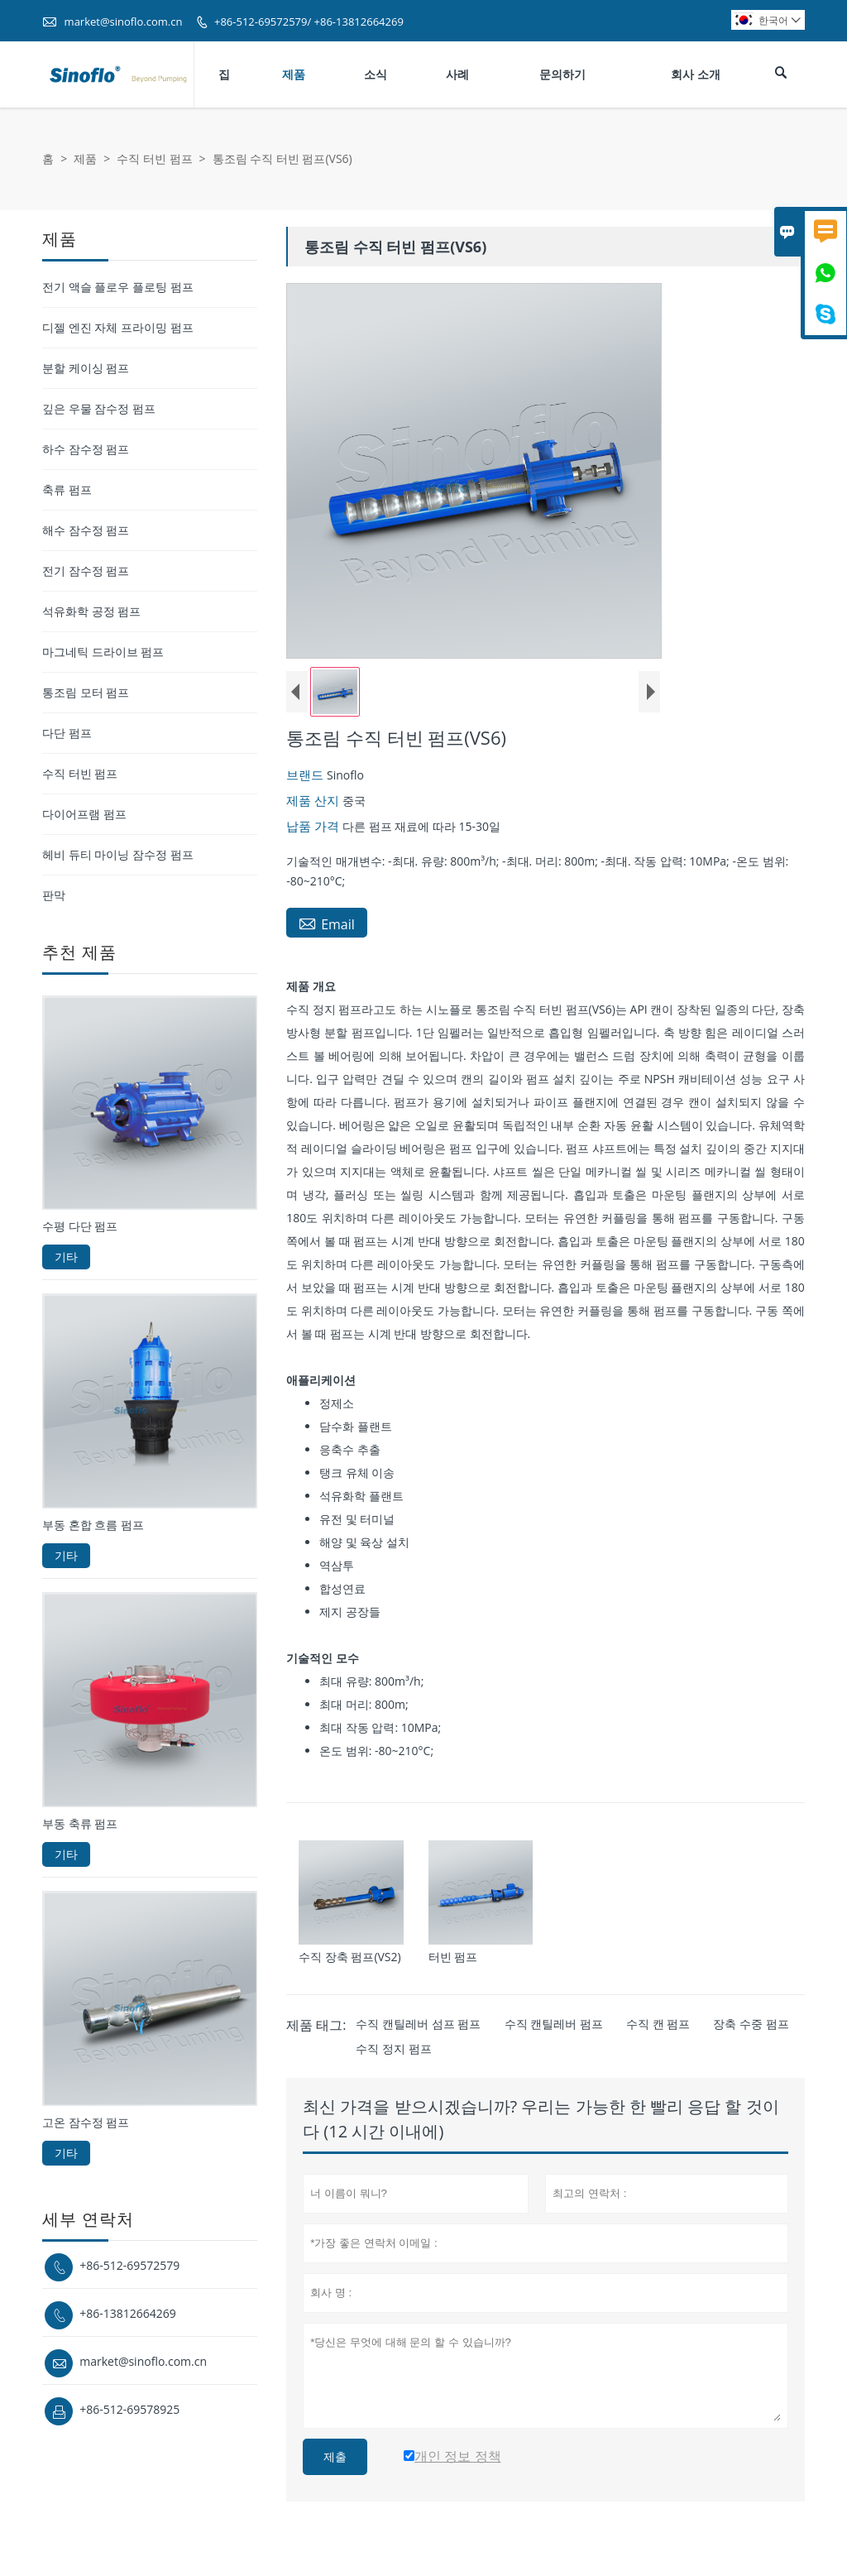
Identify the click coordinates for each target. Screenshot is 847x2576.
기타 (66, 1256)
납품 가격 (314, 826)
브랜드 (306, 774)
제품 (293, 74)
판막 (53, 895)
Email (327, 923)
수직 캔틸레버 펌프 (554, 2024)
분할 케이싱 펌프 (85, 368)
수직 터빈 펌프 (154, 158)
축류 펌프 (67, 489)
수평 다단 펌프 (79, 1226)
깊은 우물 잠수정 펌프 (99, 408)
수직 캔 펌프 (658, 2024)
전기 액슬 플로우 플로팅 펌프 (118, 287)
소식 (375, 74)
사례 (457, 74)
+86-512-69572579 (129, 2265)
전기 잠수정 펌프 (85, 570)
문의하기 (562, 74)
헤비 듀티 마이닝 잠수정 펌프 (118, 854)
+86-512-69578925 (129, 2409)
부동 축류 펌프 (79, 1823)
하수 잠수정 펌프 (85, 449)
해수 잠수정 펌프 (85, 530)
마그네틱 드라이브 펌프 (103, 652)
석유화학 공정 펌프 (91, 611)
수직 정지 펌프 (393, 2048)
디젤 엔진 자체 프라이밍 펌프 (118, 327)
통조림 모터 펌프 (85, 692)
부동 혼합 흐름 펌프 (93, 1525)
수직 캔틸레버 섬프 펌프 (418, 2024)
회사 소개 (695, 74)
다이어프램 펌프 (84, 814)
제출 (335, 2456)
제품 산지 (314, 800)
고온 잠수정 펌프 (85, 2122)
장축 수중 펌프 (750, 2024)
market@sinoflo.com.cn (124, 21)
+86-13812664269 (127, 2313)
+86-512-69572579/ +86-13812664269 (309, 21)
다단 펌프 (67, 733)
